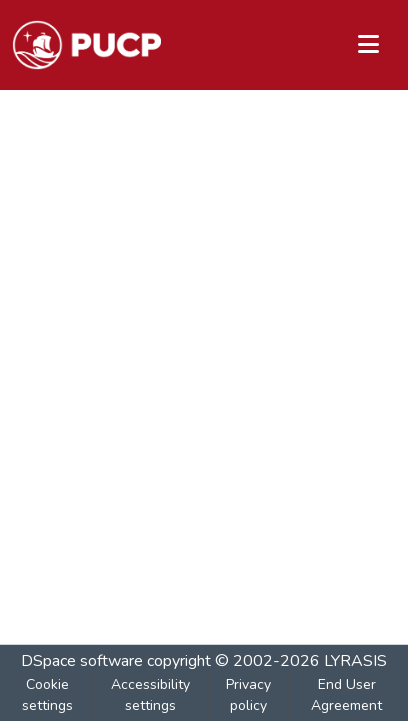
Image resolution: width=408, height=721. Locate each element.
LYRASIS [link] (355, 661)
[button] (86, 45)
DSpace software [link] (82, 661)
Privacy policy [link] (248, 695)
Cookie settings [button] (47, 695)
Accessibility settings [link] (150, 695)
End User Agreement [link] (346, 695)
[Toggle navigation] (368, 45)
